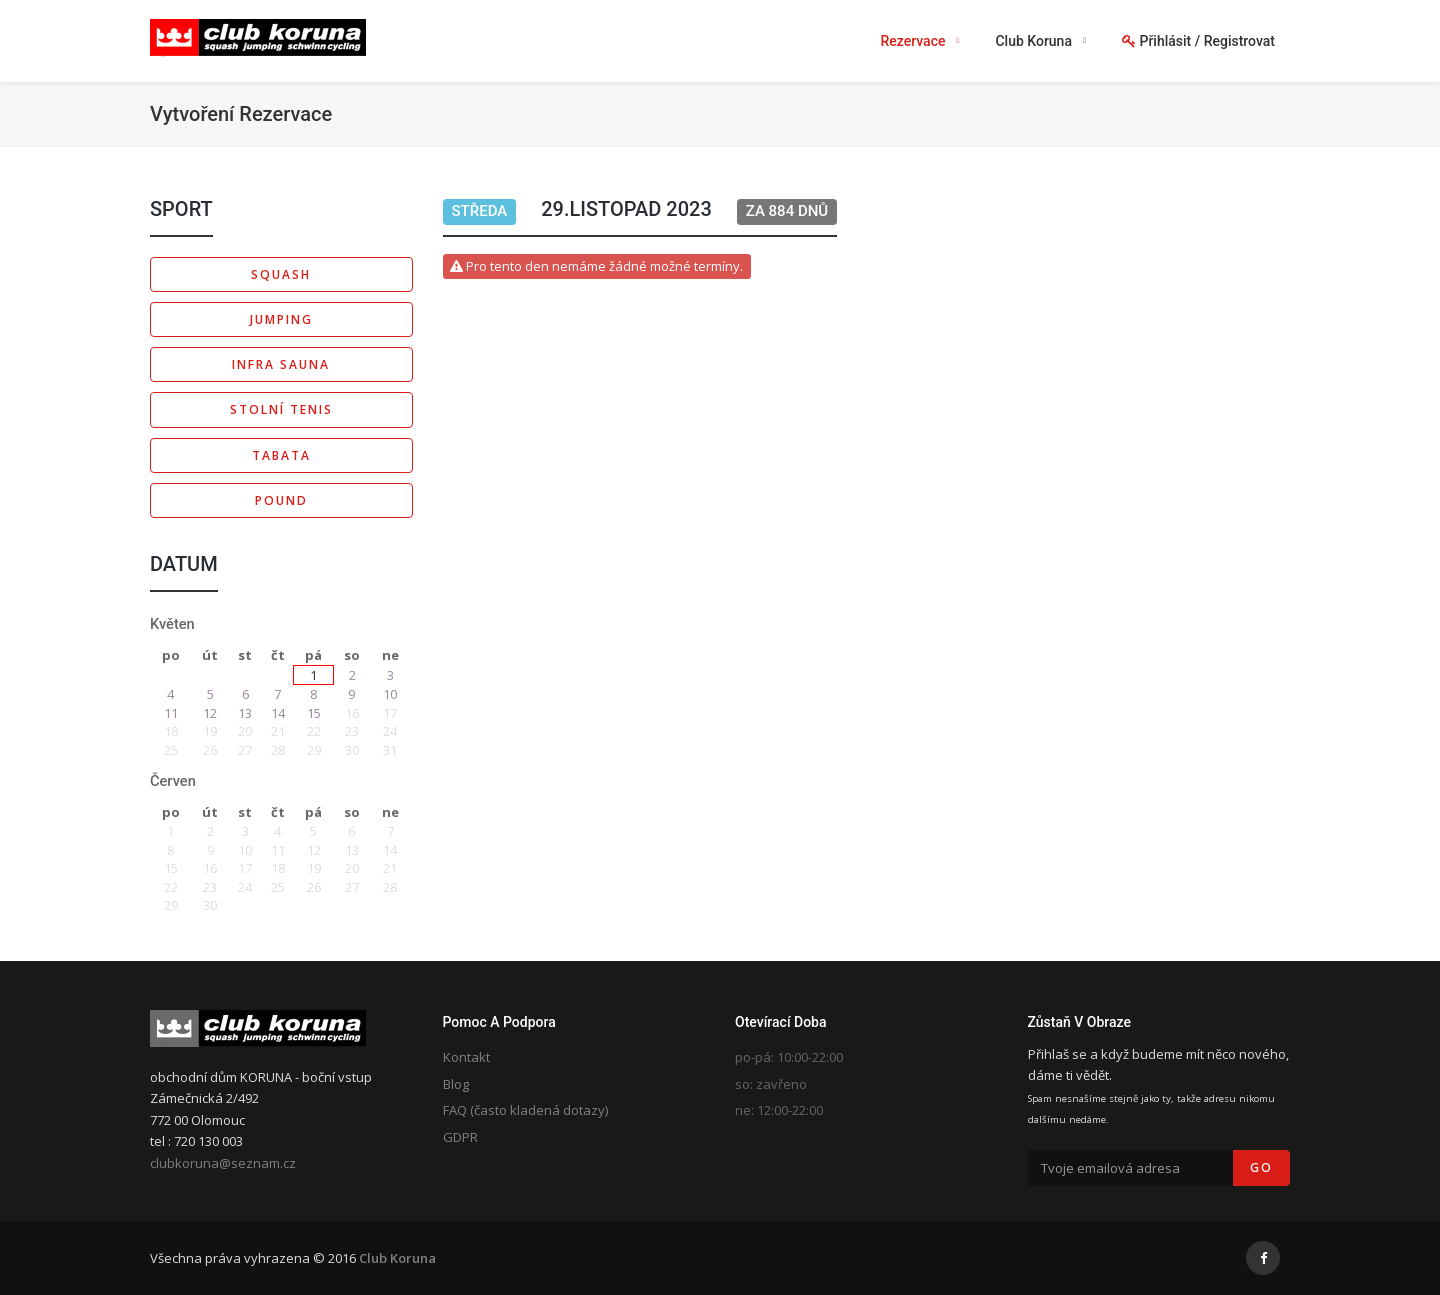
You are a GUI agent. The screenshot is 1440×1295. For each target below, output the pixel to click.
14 (278, 713)
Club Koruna (397, 1258)
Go (1261, 1167)
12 (210, 713)
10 (390, 694)
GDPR (460, 1137)
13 (245, 713)
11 (171, 713)
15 (314, 713)
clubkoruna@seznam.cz (223, 1163)
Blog (456, 1084)
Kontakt (466, 1057)
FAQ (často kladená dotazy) (525, 1110)
